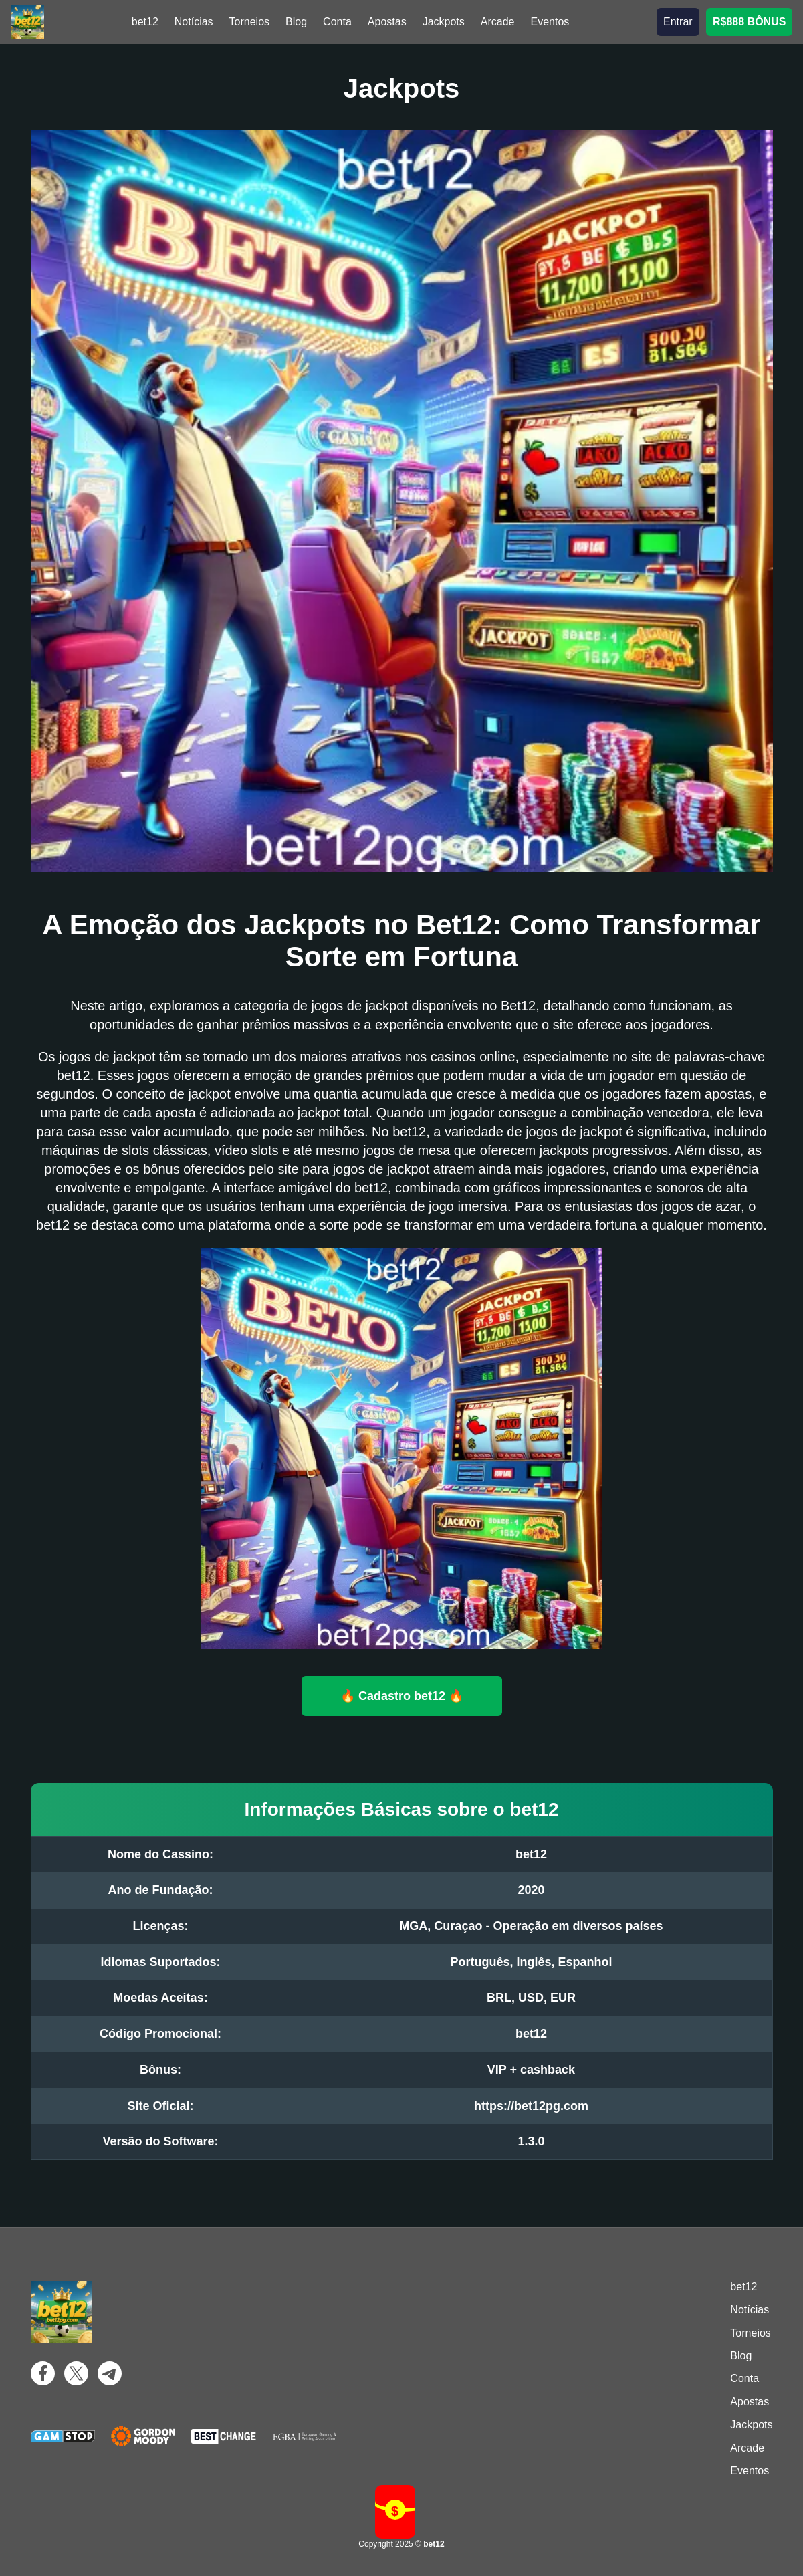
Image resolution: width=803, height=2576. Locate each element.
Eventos (549, 21)
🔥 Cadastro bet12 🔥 (401, 1695)
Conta (337, 21)
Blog (296, 21)
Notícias (194, 21)
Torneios (249, 21)
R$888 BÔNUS (749, 21)
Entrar (678, 21)
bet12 (145, 21)
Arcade (498, 21)
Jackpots (444, 21)
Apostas (387, 21)
